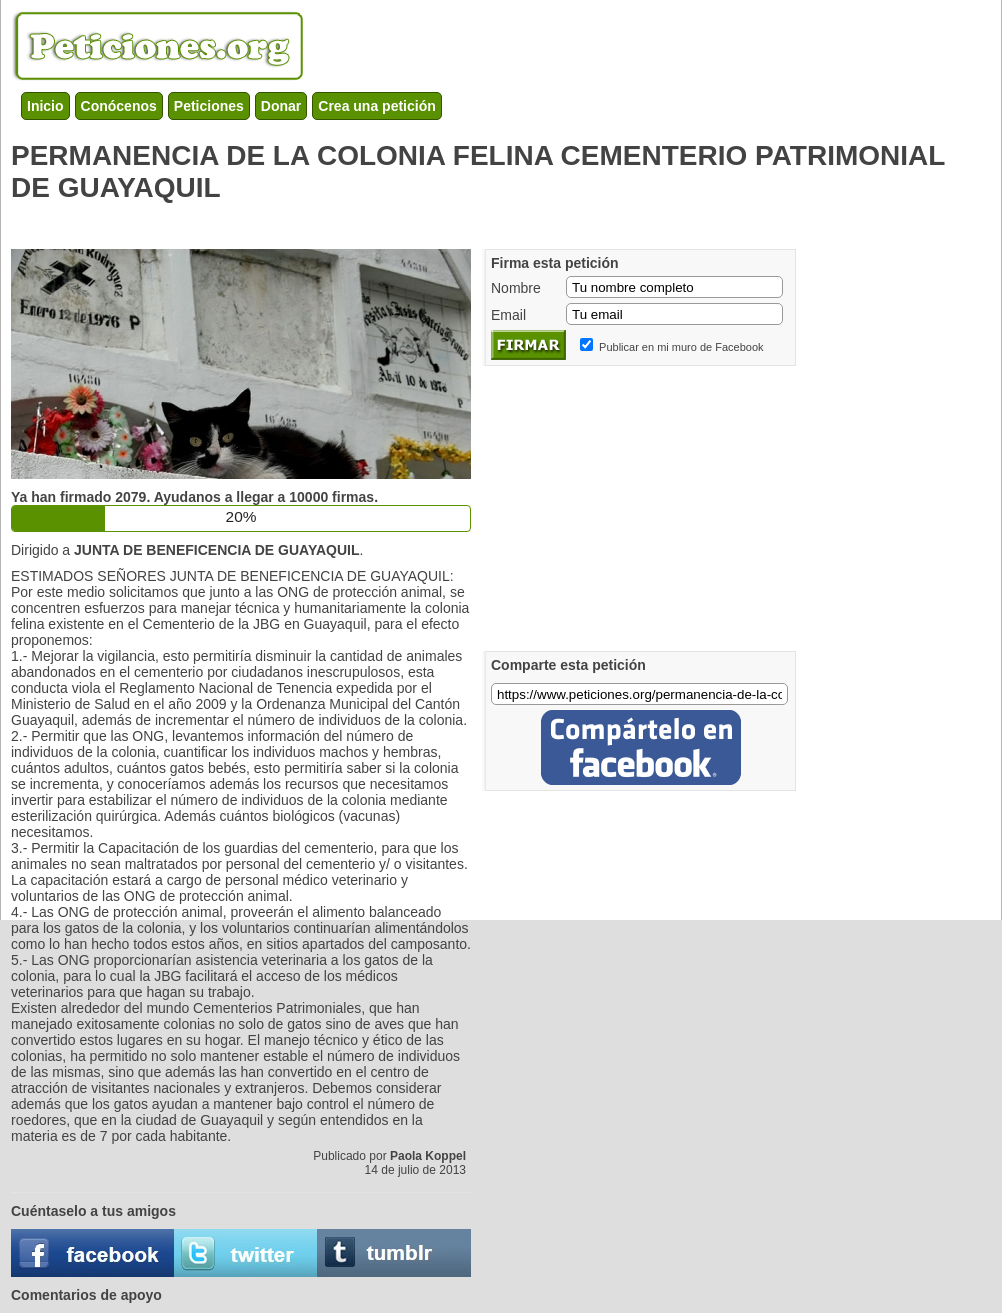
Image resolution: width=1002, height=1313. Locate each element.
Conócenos (119, 106)
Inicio (45, 106)
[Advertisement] (375, 221)
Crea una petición (376, 106)
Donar (281, 106)
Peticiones (209, 106)
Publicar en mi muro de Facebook (681, 347)
